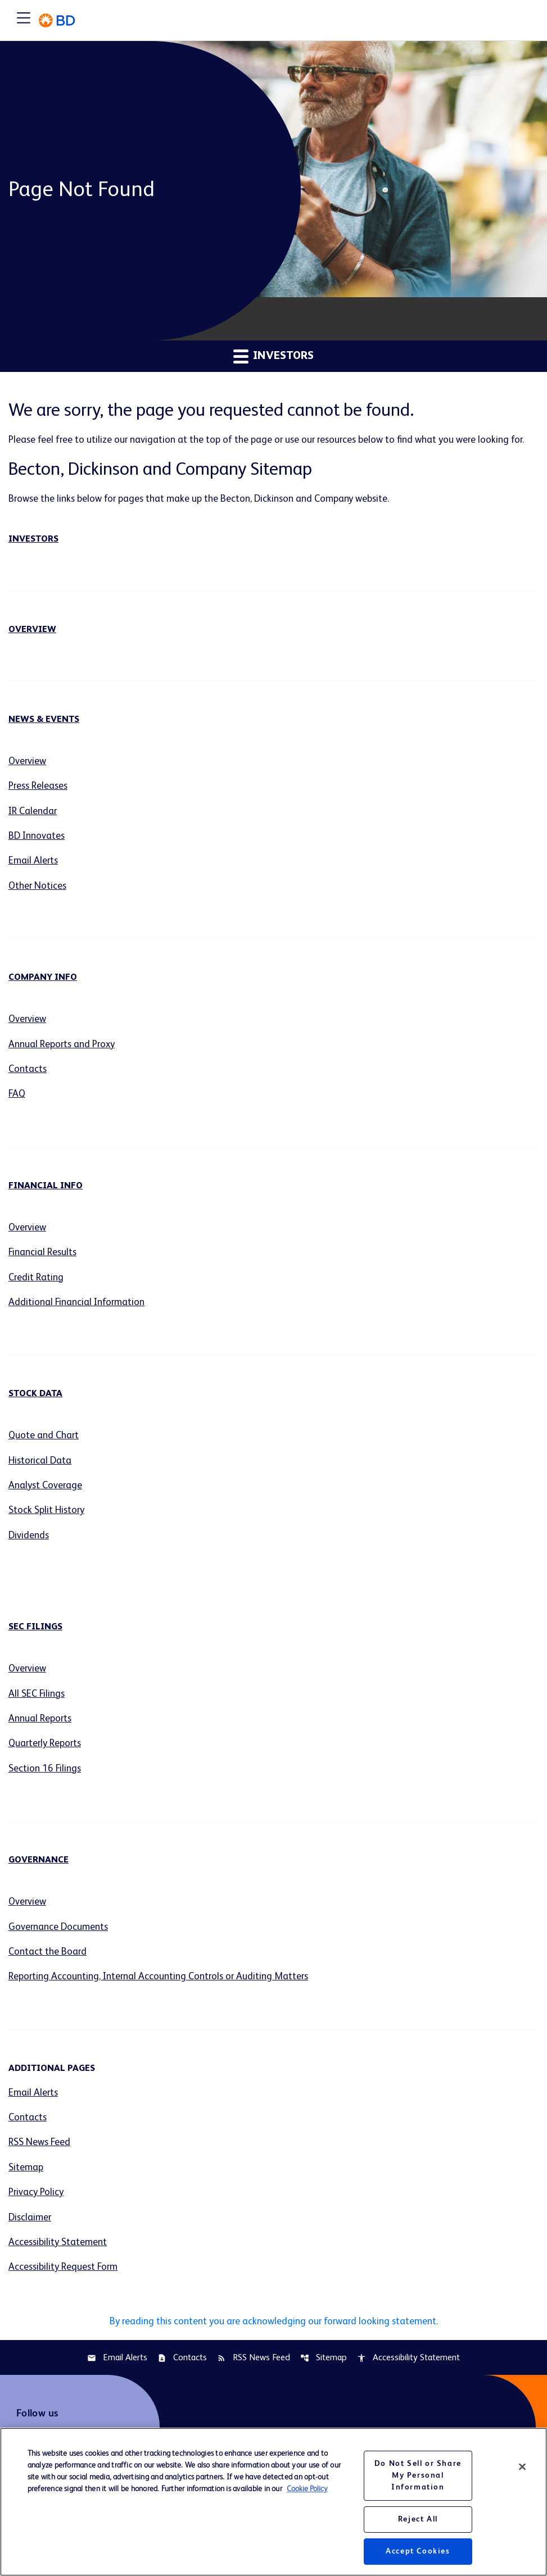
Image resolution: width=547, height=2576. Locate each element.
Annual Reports (41, 1727)
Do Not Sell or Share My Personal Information (418, 2475)
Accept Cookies (418, 2551)
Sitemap (26, 2179)
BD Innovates (37, 838)
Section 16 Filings (45, 1778)
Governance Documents (59, 1937)
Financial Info (45, 1190)
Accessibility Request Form (65, 2280)
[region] (273, 2502)
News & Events (43, 720)
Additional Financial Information (79, 1308)
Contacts (28, 1073)
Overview (32, 630)
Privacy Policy (36, 2205)
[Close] (522, 2467)
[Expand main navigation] (23, 20)
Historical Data (40, 1467)
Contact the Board (48, 1962)
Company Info (42, 980)
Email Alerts (34, 863)
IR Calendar (34, 812)
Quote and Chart (44, 1442)
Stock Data (35, 1400)
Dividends (29, 1543)
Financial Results (44, 1257)
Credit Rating (37, 1283)
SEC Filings (35, 1634)
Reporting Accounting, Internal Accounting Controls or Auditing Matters (164, 1987)
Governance (38, 1869)
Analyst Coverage (46, 1492)
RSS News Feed (40, 2154)
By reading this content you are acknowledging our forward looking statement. (274, 2335)
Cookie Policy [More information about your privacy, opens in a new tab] (307, 2489)
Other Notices (38, 888)
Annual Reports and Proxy (64, 1048)
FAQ (17, 1098)
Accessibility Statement (59, 2255)
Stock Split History (47, 1517)
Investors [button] (273, 356)
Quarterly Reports (46, 1752)
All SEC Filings (37, 1702)
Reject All (418, 2519)
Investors (33, 540)
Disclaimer (30, 2230)
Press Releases (39, 787)
